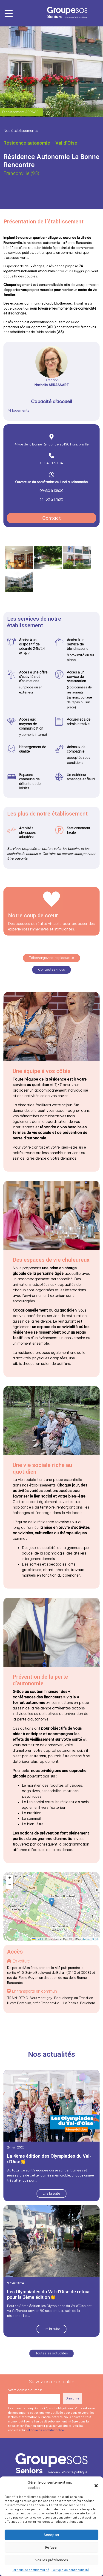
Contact (51, 518)
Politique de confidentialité (30, 2570)
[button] (96, 2485)
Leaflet (37, 1939)
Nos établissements (20, 130)
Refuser (51, 2547)
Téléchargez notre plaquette (51, 958)
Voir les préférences (51, 2560)
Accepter (51, 2535)
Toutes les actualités (51, 2353)
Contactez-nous (51, 969)
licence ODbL (90, 1939)
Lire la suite (51, 2193)
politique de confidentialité (45, 2430)
